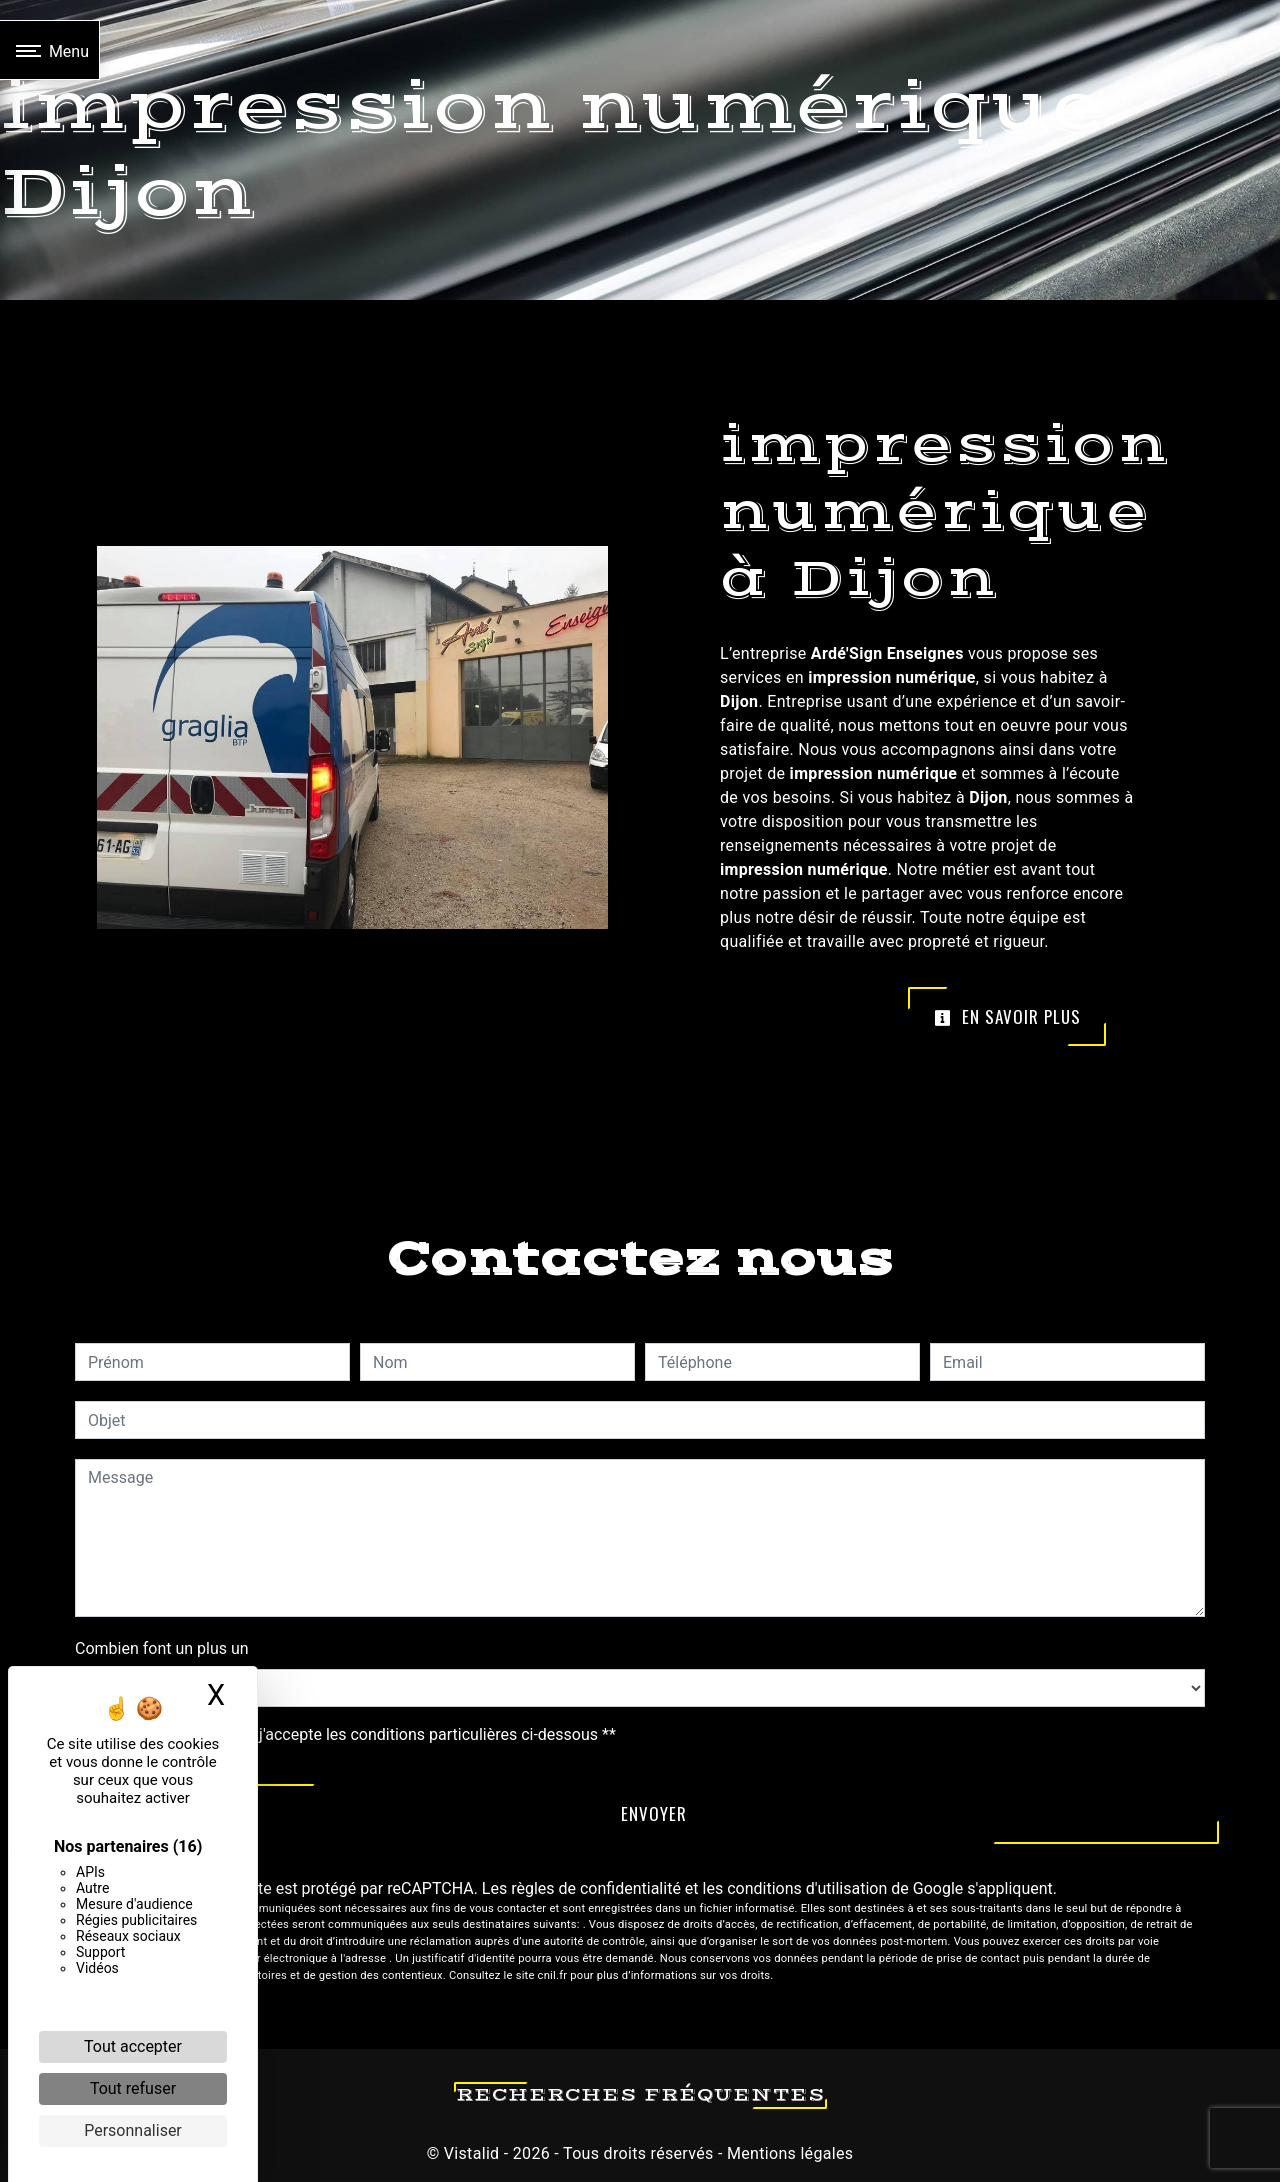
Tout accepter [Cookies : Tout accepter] (133, 2046)
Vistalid (472, 2153)
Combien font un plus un (162, 1648)
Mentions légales (788, 2153)
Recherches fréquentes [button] (640, 2095)
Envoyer (654, 1813)
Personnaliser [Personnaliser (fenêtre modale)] (133, 2130)
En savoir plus (1007, 1016)
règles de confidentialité (596, 1888)
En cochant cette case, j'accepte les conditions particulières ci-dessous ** (355, 1734)
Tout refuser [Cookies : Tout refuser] (133, 2088)
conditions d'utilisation (807, 1888)
